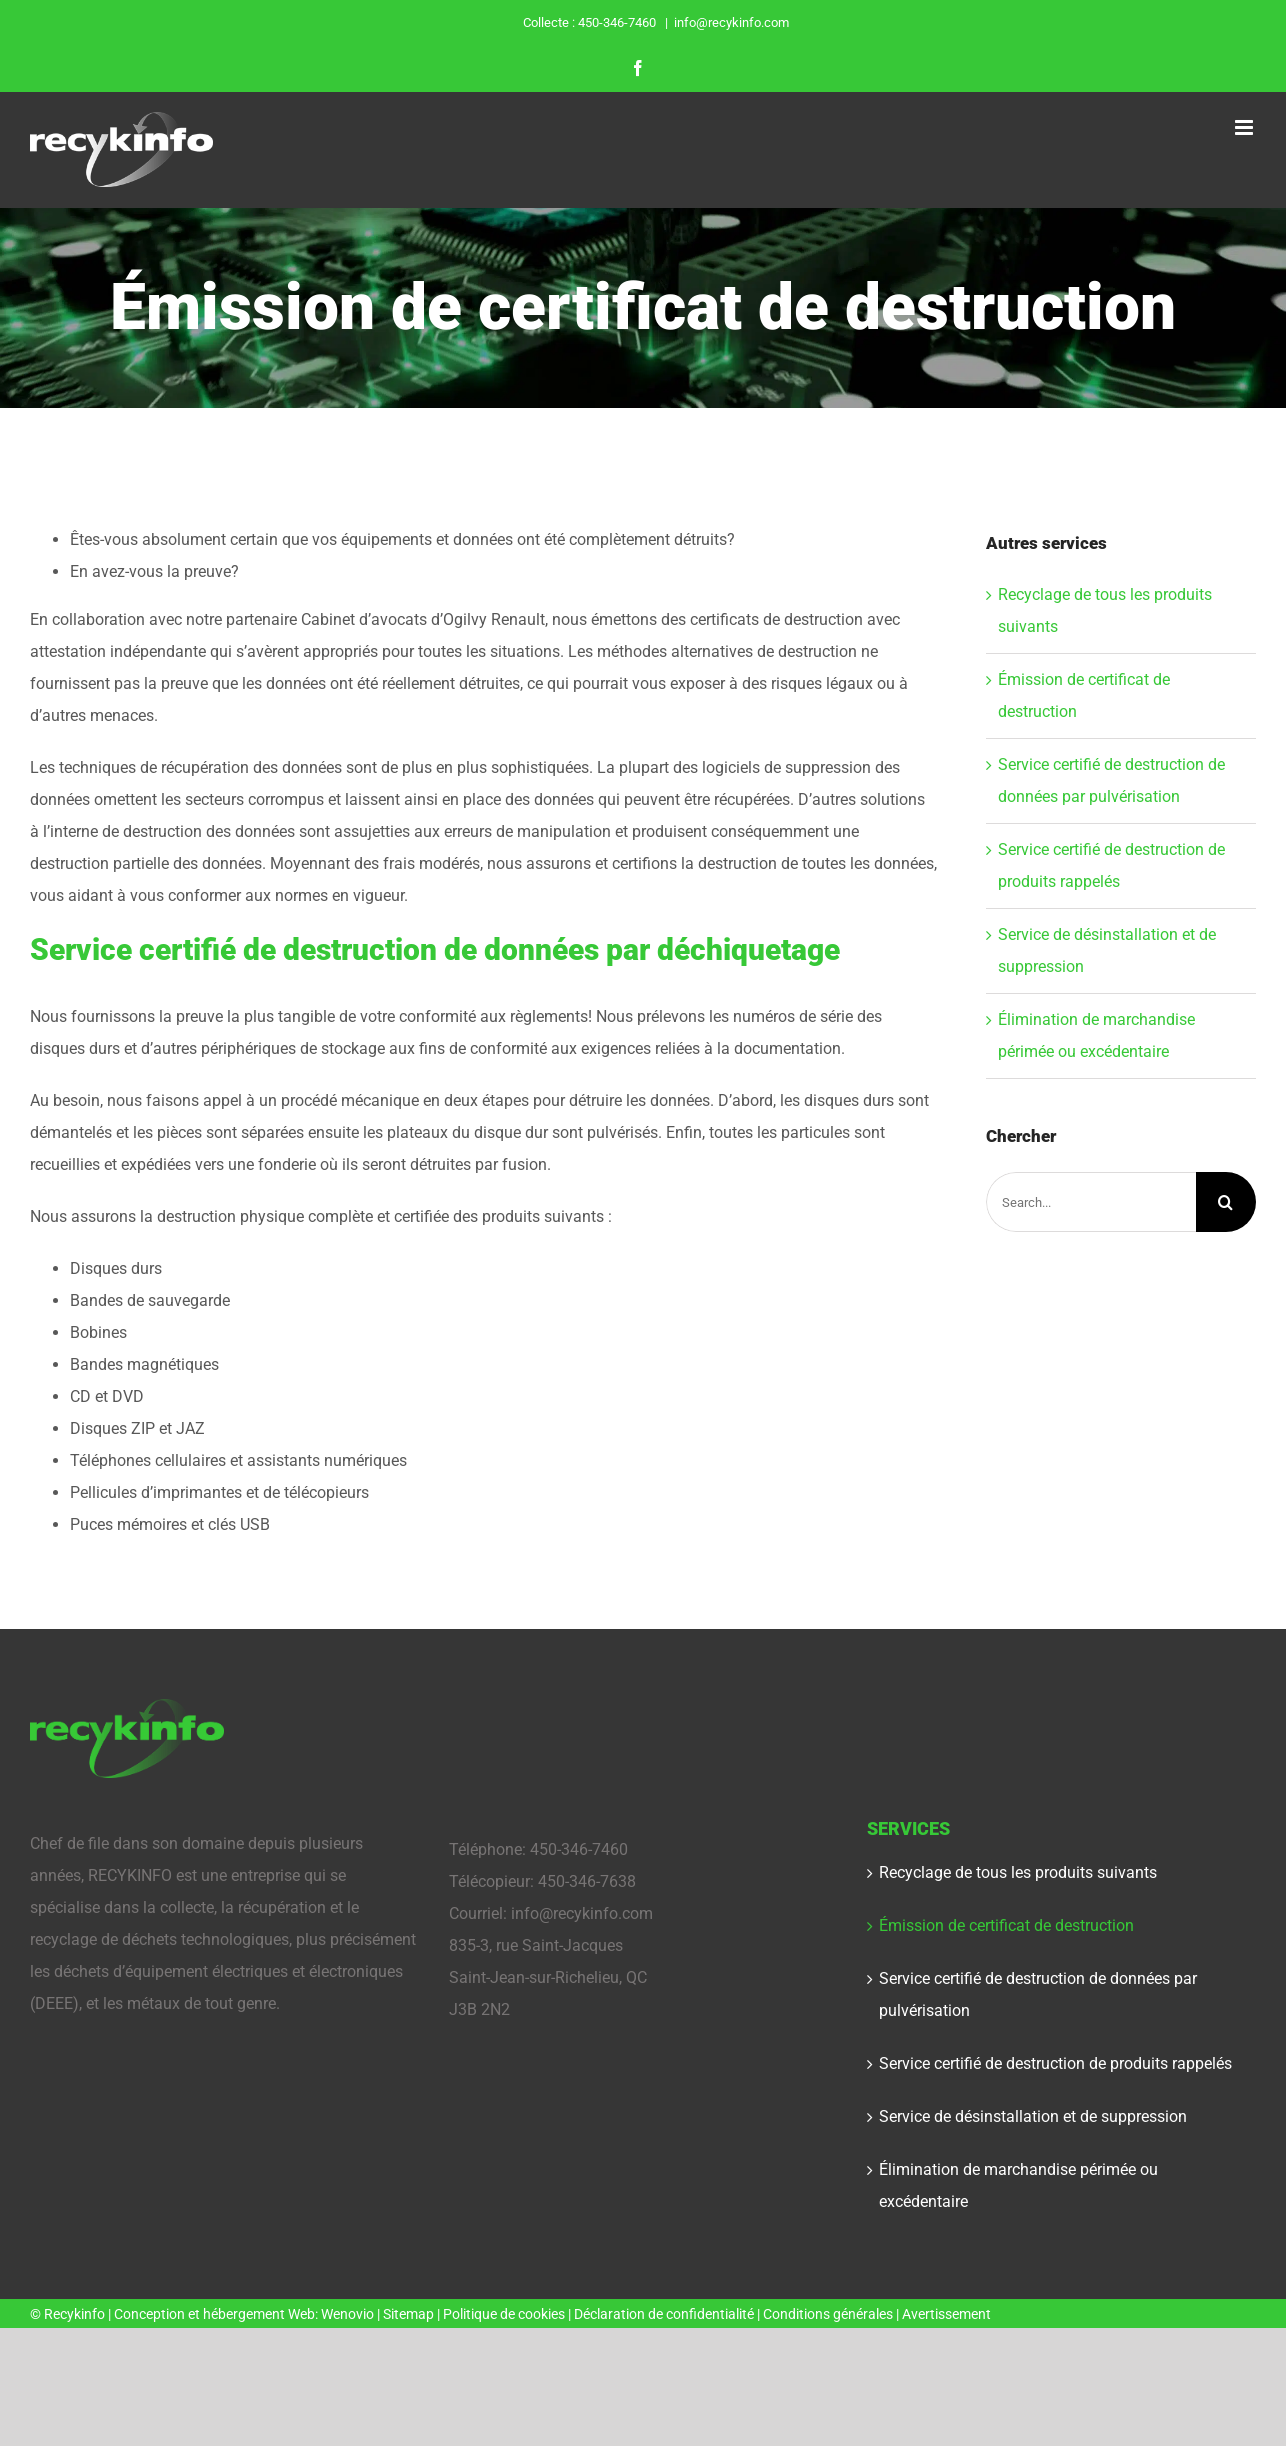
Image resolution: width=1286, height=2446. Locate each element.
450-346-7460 (579, 1849)
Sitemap (410, 2314)
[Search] (1226, 1202)
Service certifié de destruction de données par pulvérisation (1038, 1994)
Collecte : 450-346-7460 (591, 22)
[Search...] (1091, 1202)
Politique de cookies (504, 2314)
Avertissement (946, 2314)
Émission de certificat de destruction (1006, 1925)
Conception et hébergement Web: (217, 2314)
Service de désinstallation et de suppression (1033, 2116)
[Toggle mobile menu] (1245, 127)
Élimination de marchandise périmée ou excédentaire (1018, 2185)
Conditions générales (828, 2314)
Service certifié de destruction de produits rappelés (1055, 2063)
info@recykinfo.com (731, 22)
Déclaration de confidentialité (664, 2314)
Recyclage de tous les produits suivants (1018, 1872)
